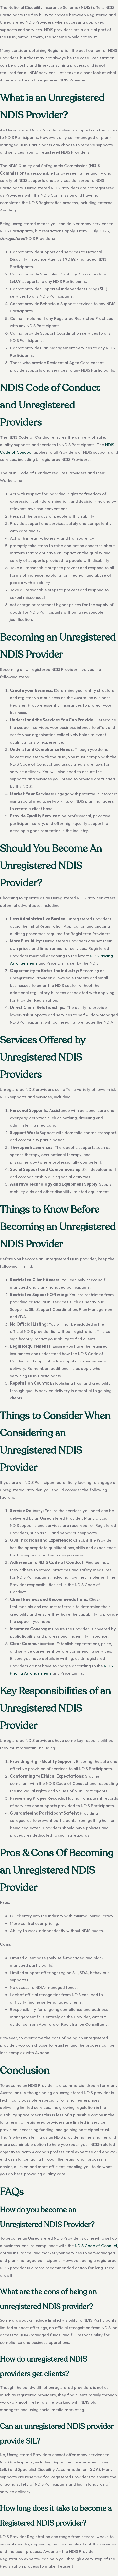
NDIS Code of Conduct (96, 2245)
